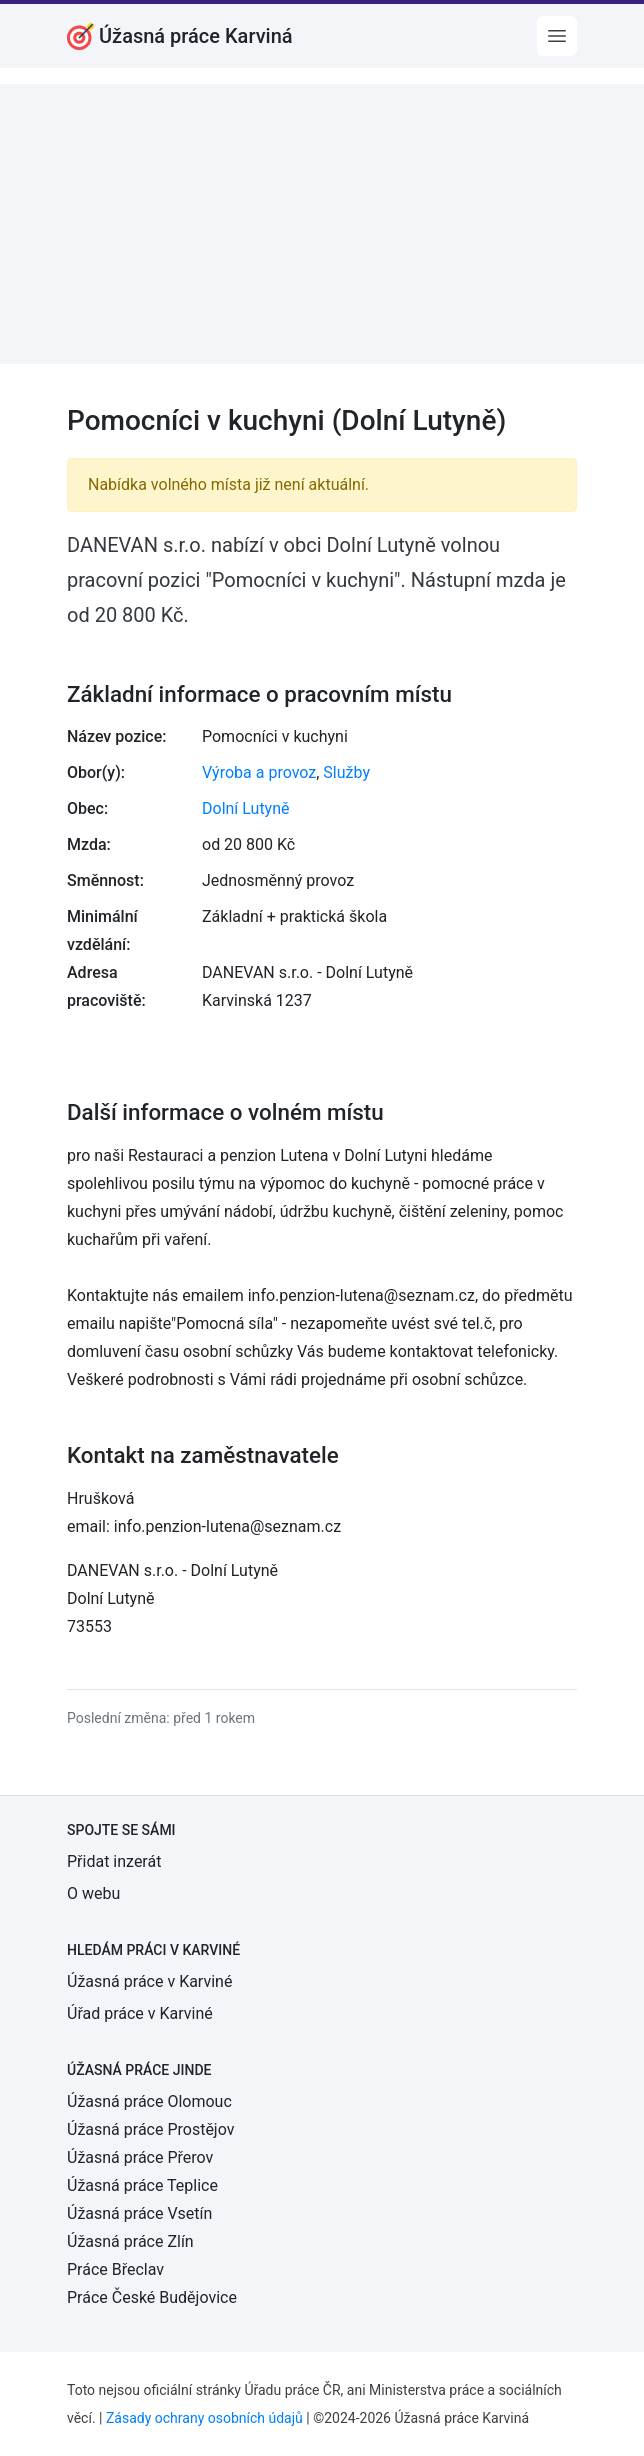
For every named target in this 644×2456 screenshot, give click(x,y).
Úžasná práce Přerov (140, 2157)
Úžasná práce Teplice (142, 2185)
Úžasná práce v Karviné (149, 1981)
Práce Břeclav (115, 2269)
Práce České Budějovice (152, 2297)
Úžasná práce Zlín (130, 2241)
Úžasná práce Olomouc (149, 2101)
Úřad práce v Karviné (140, 2013)
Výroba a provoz (259, 772)
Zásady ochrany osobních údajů (204, 2418)
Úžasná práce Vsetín (139, 2213)
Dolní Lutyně (246, 808)
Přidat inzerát (114, 1861)
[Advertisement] (322, 224)
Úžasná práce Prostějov (150, 2129)
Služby (346, 772)
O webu (93, 1893)
